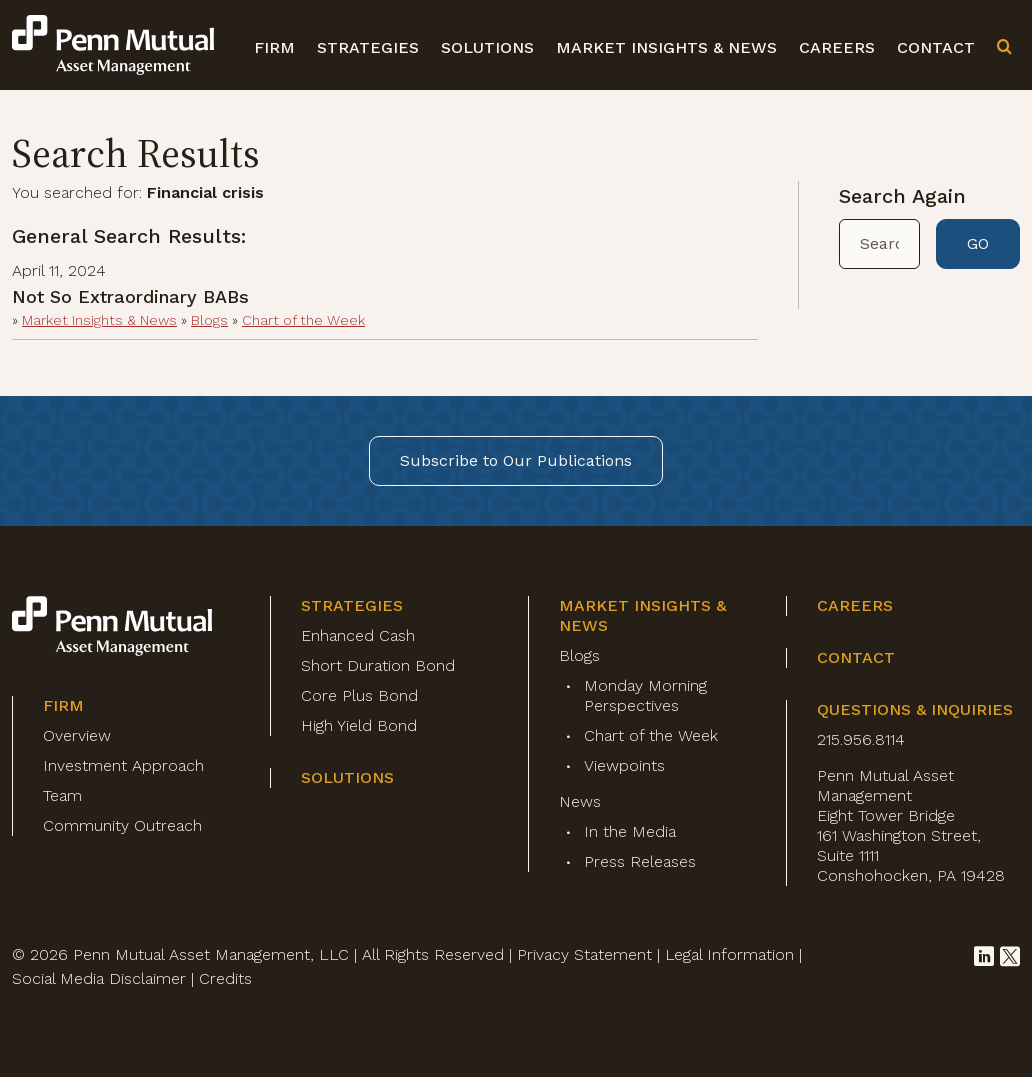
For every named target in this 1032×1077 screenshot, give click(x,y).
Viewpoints (624, 765)
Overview (77, 735)
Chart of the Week (303, 320)
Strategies (368, 47)
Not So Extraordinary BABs (130, 296)
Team (62, 795)
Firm (274, 47)
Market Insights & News (666, 47)
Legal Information (729, 954)
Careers (837, 47)
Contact (936, 47)
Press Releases (640, 861)
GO (978, 243)
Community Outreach (122, 825)
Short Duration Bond (378, 665)
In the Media (630, 831)
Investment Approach (123, 765)
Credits (225, 978)
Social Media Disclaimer (99, 978)
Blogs (209, 320)
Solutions (487, 47)
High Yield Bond (359, 725)
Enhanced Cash (358, 635)
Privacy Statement (584, 954)
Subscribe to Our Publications (516, 460)
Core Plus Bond (359, 695)
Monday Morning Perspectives (645, 695)
